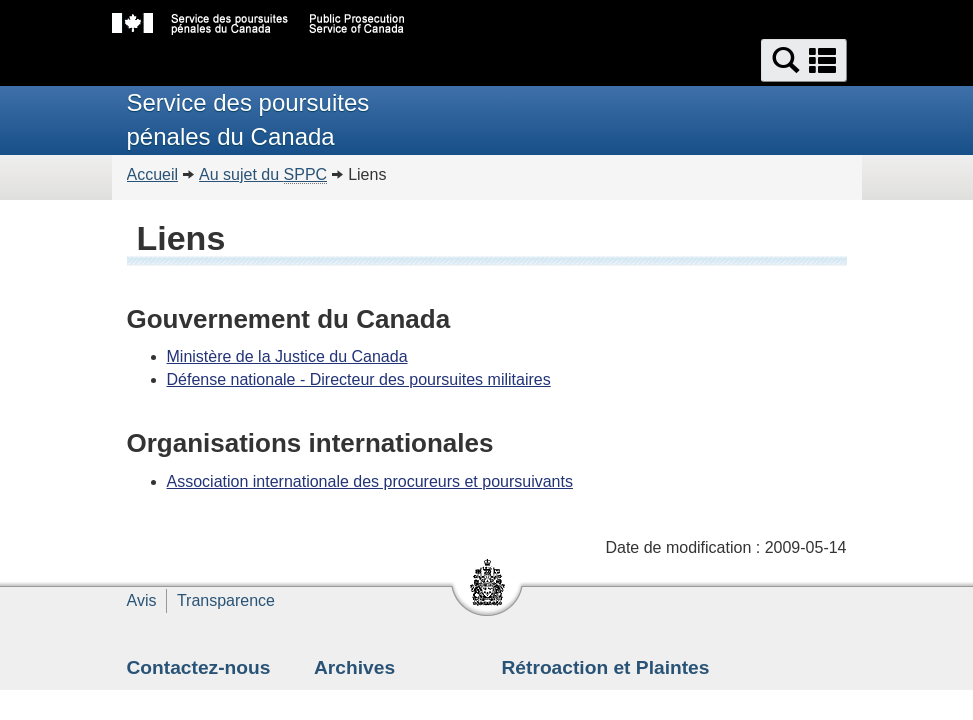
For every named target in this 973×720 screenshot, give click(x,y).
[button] (804, 60)
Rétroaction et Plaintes (606, 667)
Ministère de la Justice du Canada (287, 356)
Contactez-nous (199, 667)
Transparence (226, 600)
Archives (354, 667)
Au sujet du (263, 175)
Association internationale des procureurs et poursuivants (370, 481)
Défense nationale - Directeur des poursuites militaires (359, 379)
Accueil (153, 174)
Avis (142, 600)
